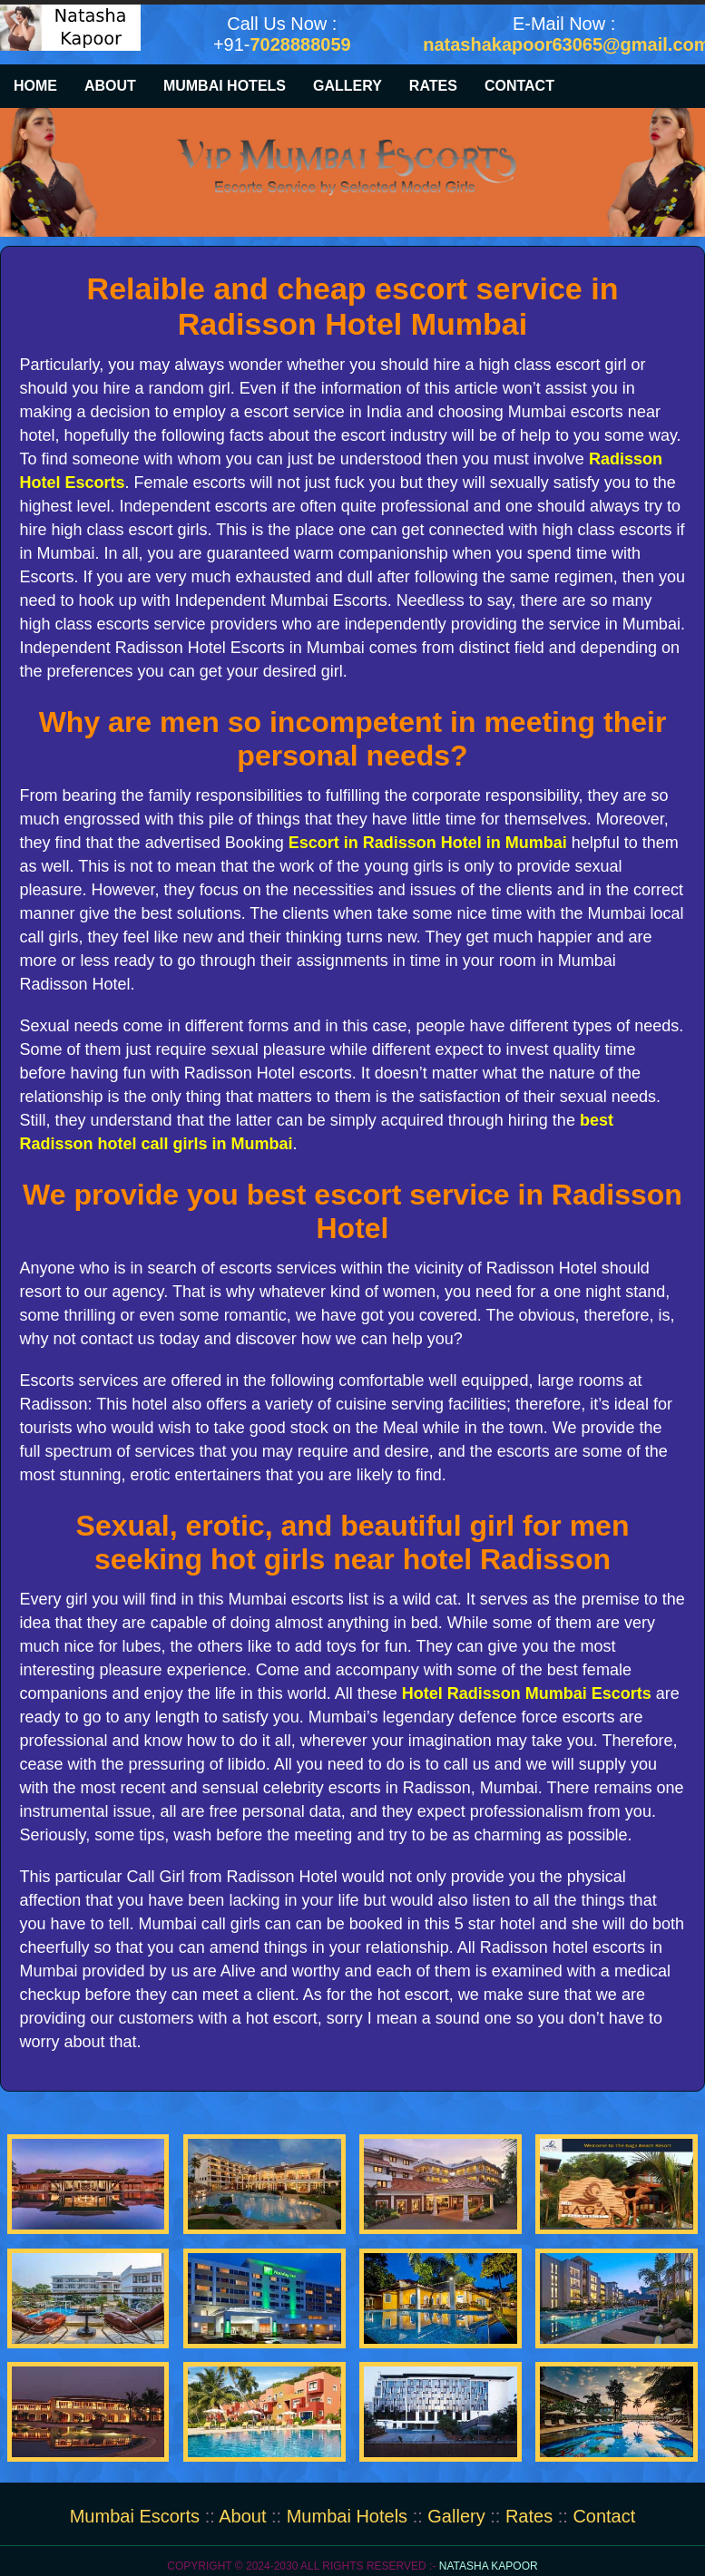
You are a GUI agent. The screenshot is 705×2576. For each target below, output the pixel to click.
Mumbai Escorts (137, 2516)
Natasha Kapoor (488, 2566)
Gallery (347, 85)
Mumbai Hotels (224, 85)
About (110, 85)
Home (35, 85)
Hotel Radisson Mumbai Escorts (526, 1693)
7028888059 (300, 44)
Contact (519, 85)
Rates (433, 85)
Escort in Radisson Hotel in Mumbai (428, 843)
